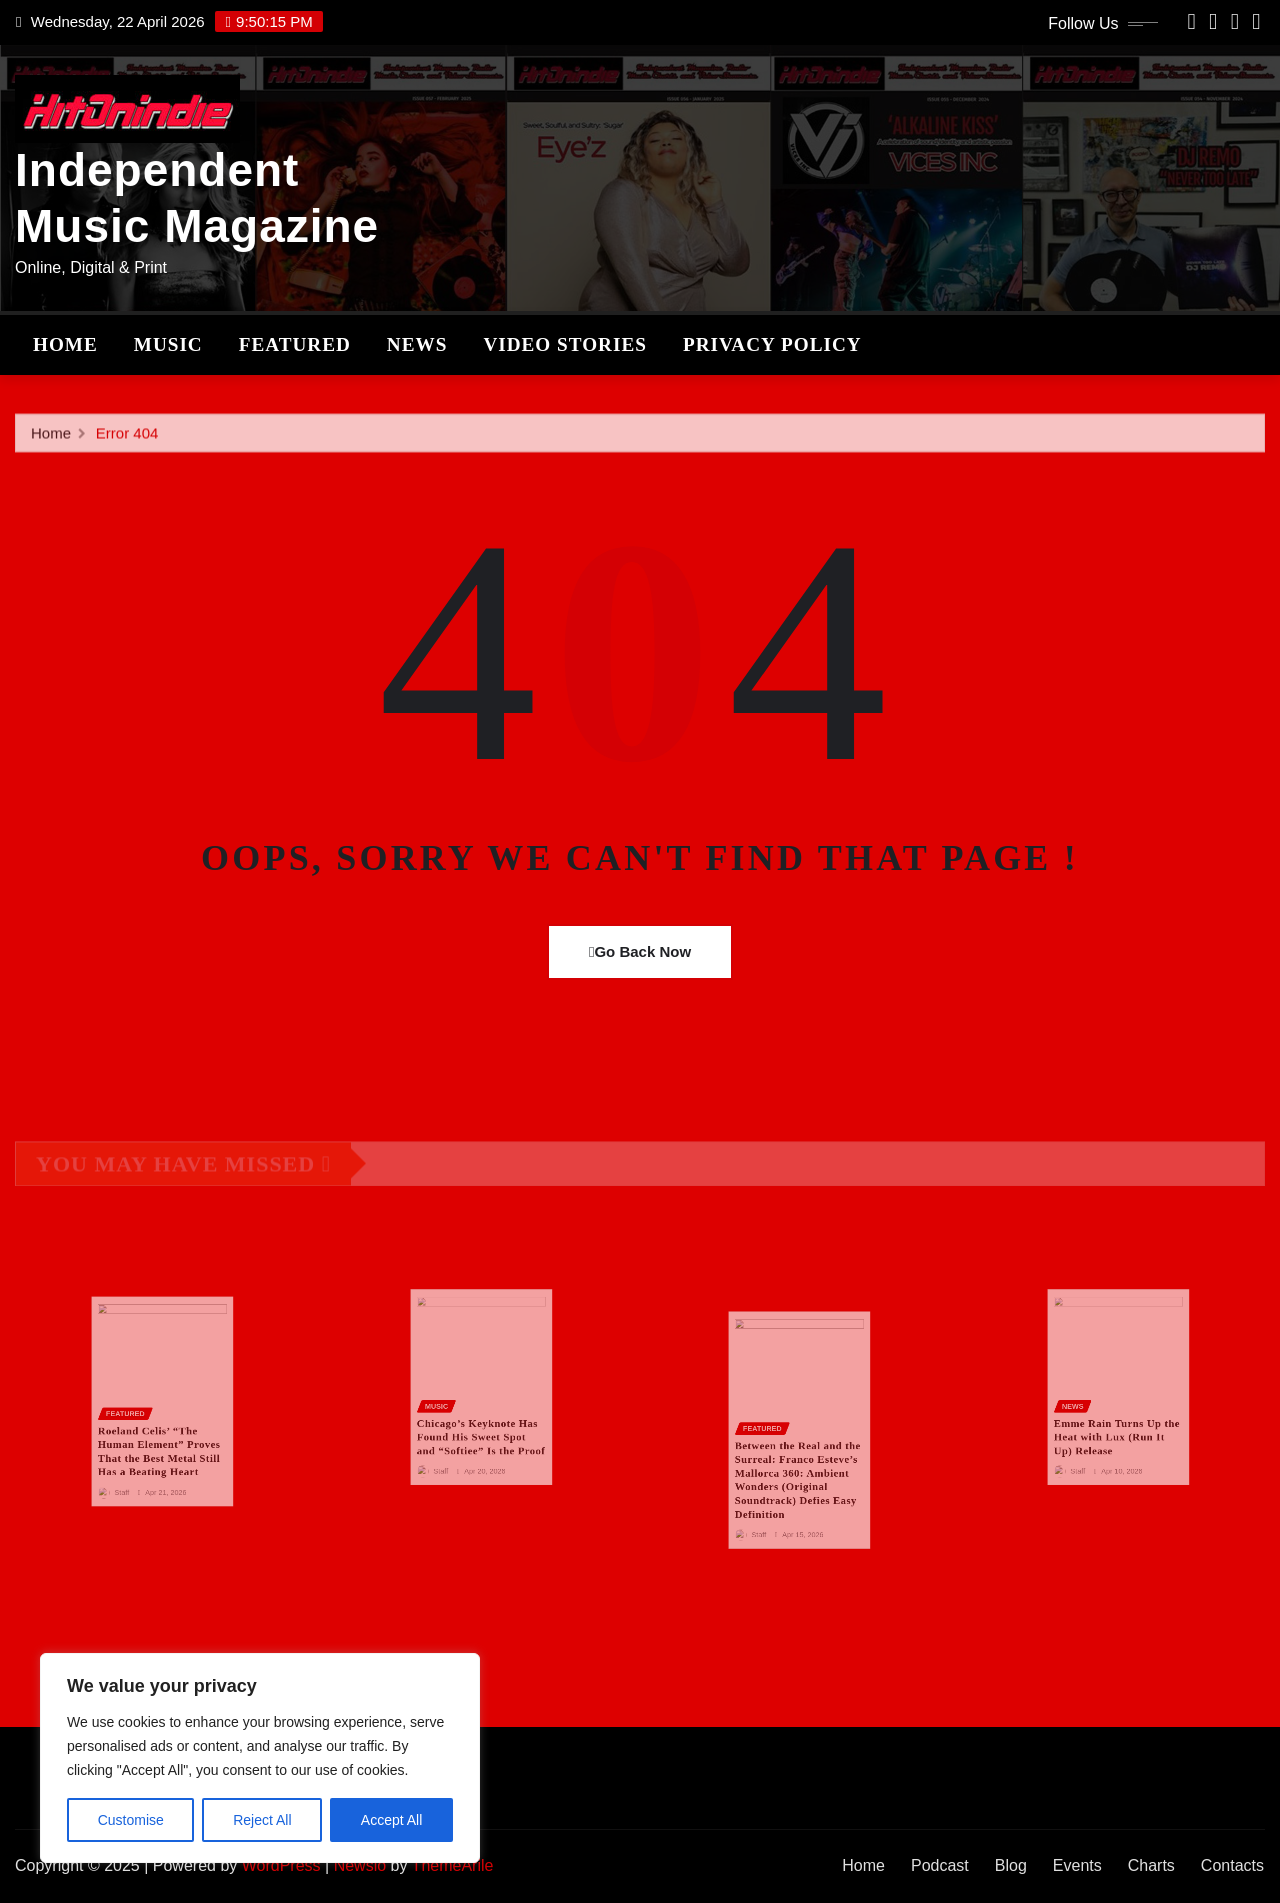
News (417, 344)
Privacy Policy (772, 344)
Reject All (262, 1820)
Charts (1151, 1865)
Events (1077, 1865)
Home (65, 344)
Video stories (565, 344)
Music (168, 344)
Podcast (940, 1865)
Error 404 (127, 446)
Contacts (1232, 1865)
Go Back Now (640, 951)
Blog (1011, 1865)
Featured (295, 344)
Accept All (391, 1820)
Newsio (360, 1865)
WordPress (281, 1865)
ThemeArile (453, 1865)
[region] (260, 1758)
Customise (131, 1820)
